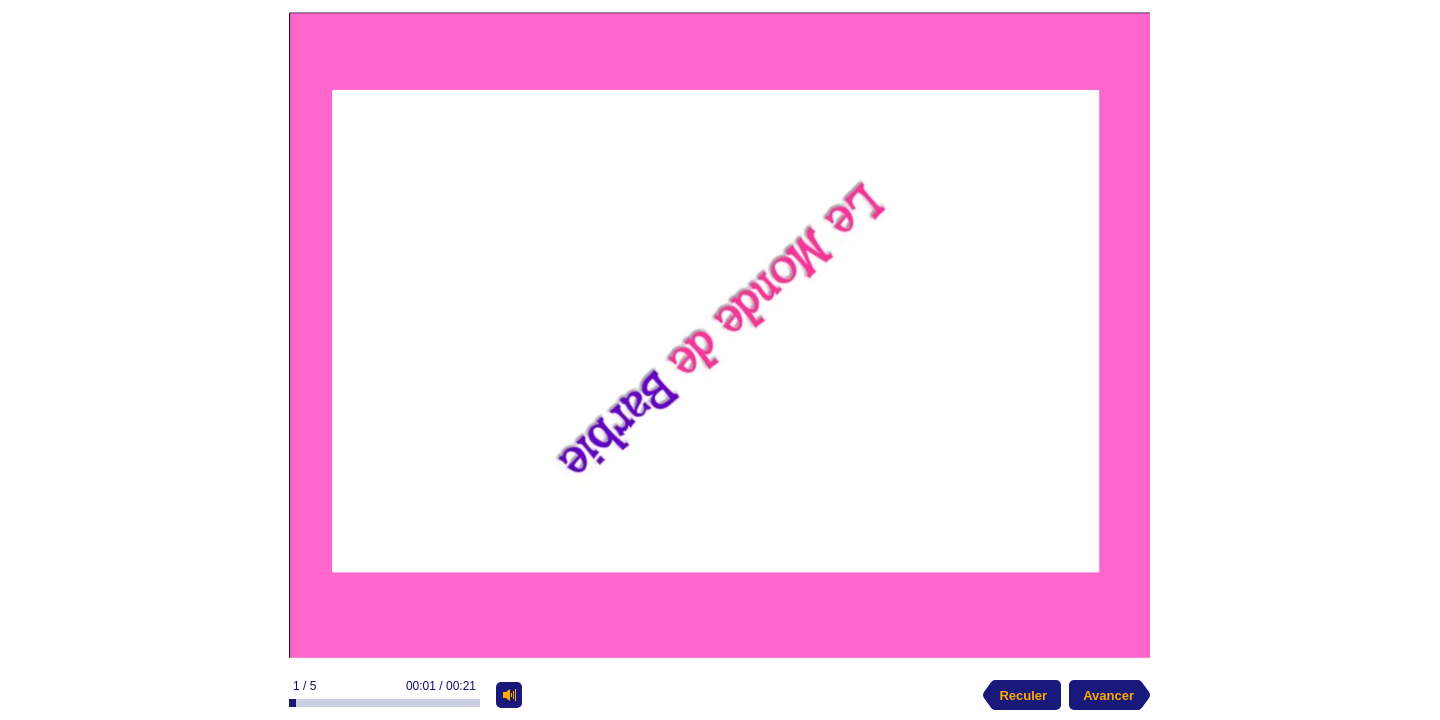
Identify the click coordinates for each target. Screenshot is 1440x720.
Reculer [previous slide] (1023, 695)
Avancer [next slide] (1108, 695)
